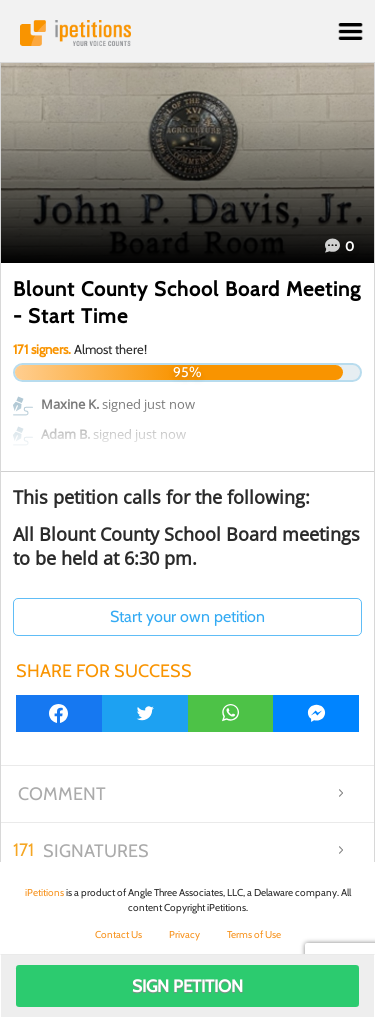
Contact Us (118, 934)
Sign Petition (187, 986)
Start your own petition (187, 616)
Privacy (184, 934)
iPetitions (187, 33)
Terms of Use (254, 934)
